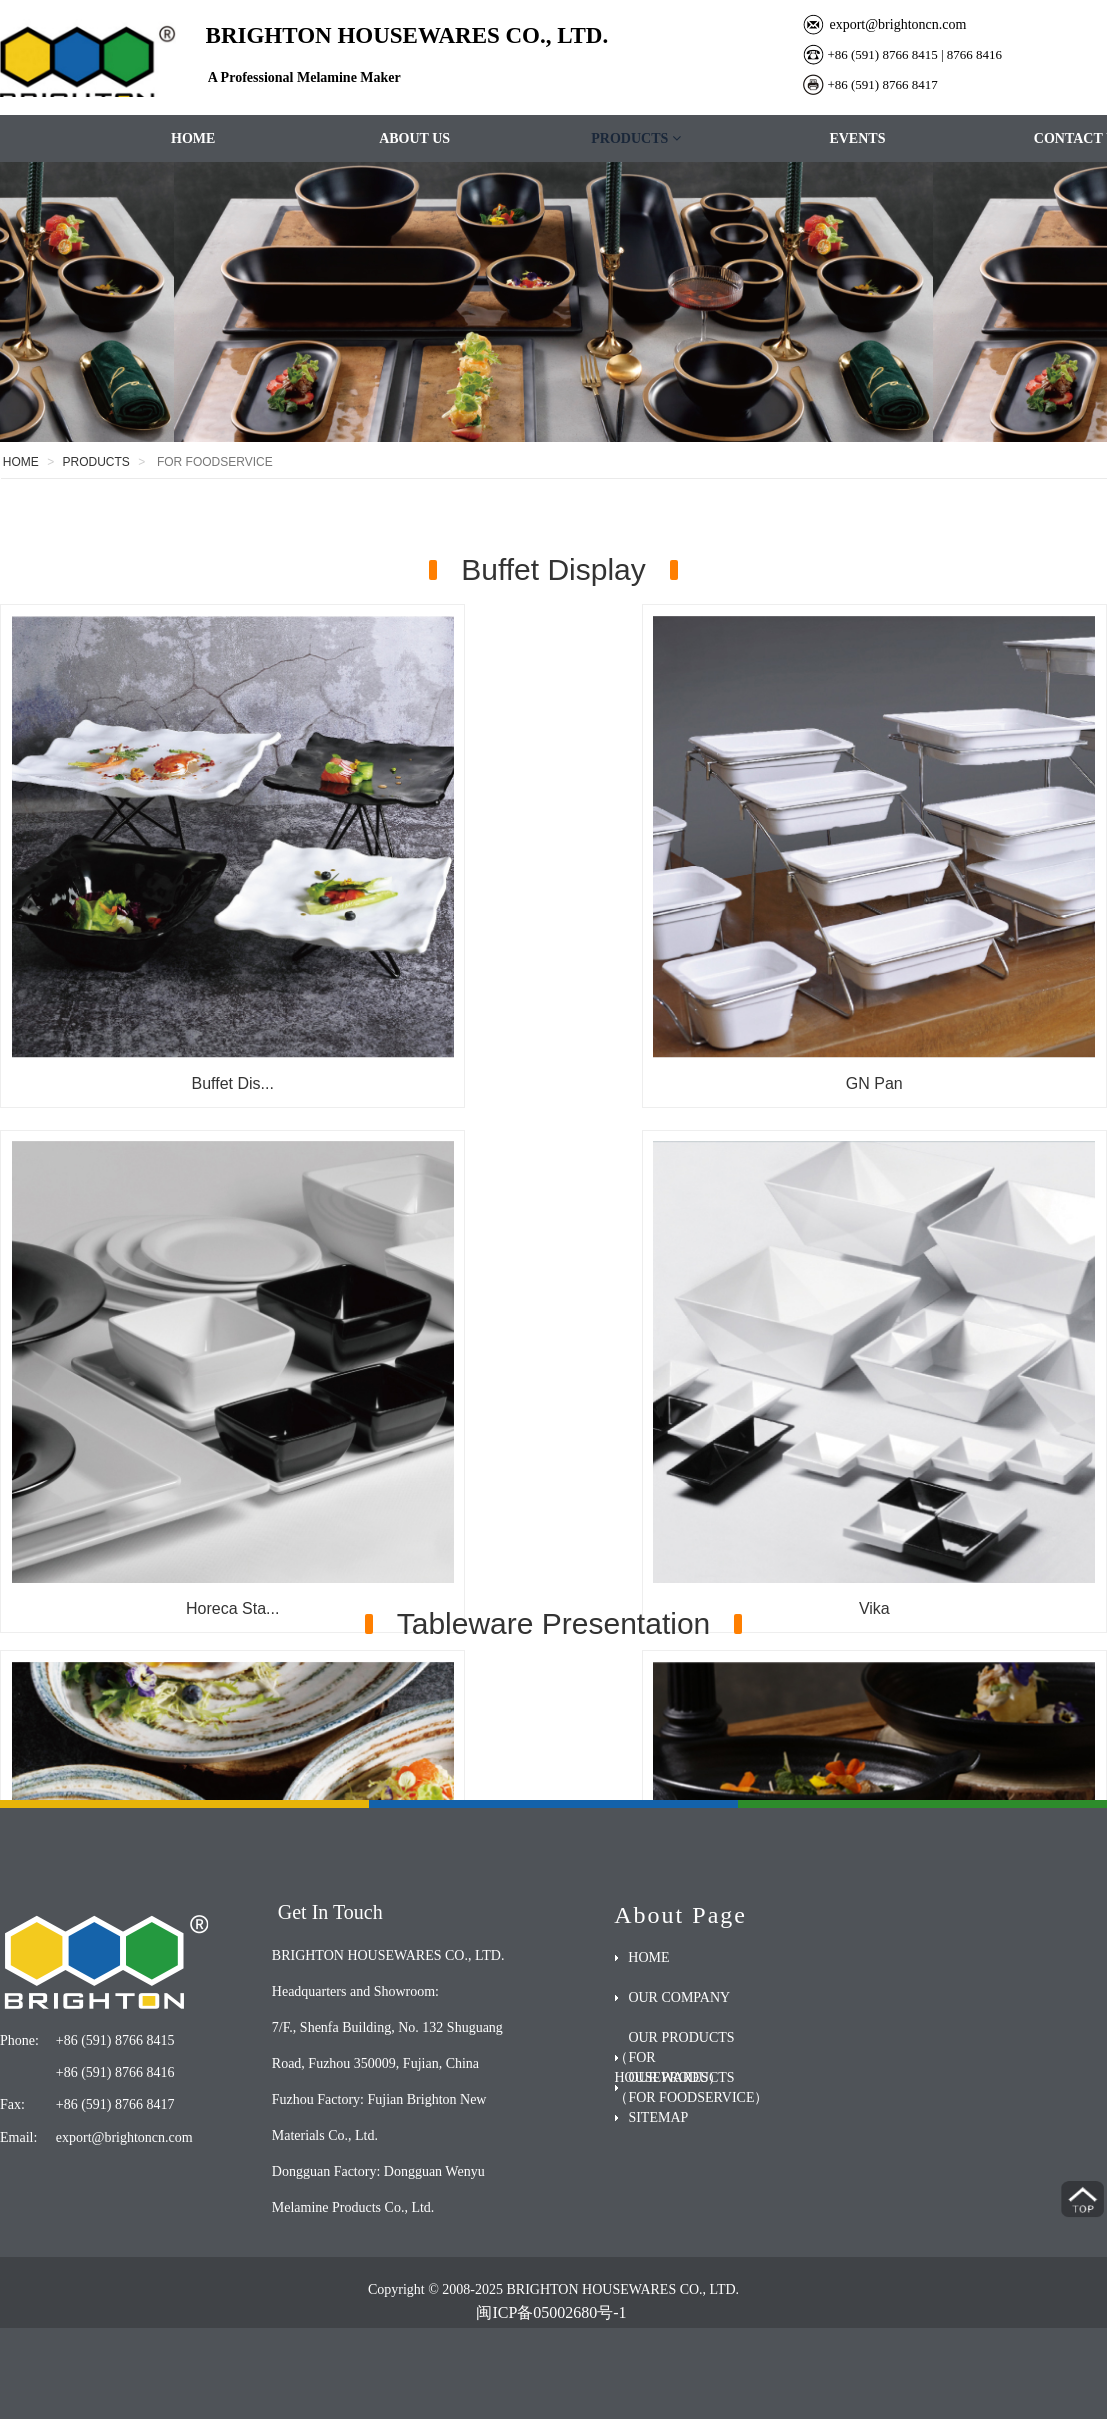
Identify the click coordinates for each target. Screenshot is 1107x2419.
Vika (177, 1390)
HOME (193, 138)
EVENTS (857, 138)
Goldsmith (930, 1390)
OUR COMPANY (679, 1997)
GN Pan (553, 971)
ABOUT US (414, 138)
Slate (553, 1390)
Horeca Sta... (929, 971)
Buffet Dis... (177, 971)
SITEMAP (658, 2117)
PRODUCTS (636, 138)
